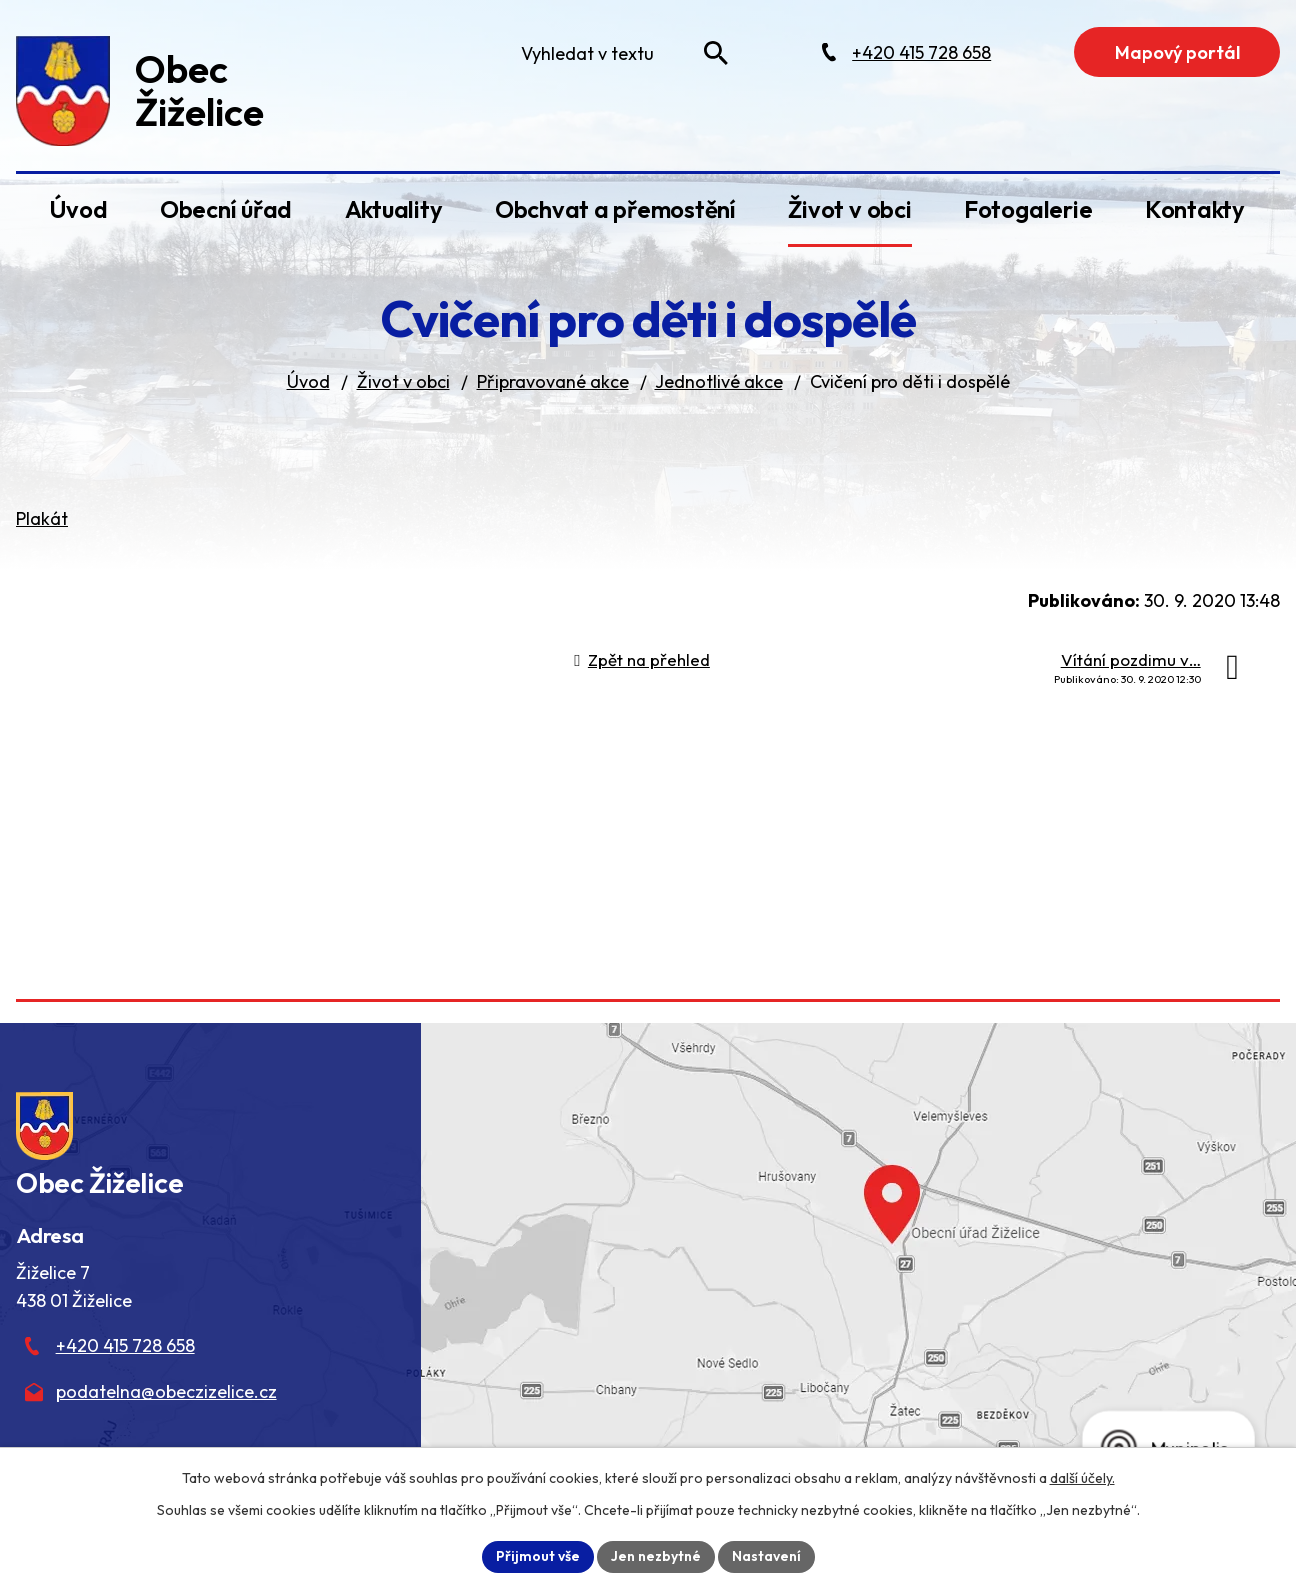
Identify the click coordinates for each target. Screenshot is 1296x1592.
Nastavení (766, 1556)
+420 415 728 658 (125, 1345)
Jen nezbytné (656, 1556)
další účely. (1082, 1478)
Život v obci (849, 209)
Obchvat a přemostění (615, 209)
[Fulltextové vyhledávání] (620, 53)
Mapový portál (1177, 52)
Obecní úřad (226, 209)
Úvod (78, 209)
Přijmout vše (538, 1556)
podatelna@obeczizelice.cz (166, 1391)
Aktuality (394, 209)
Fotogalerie (1028, 209)
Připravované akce (553, 381)
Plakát (42, 518)
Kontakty (1195, 209)
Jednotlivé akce (719, 381)
